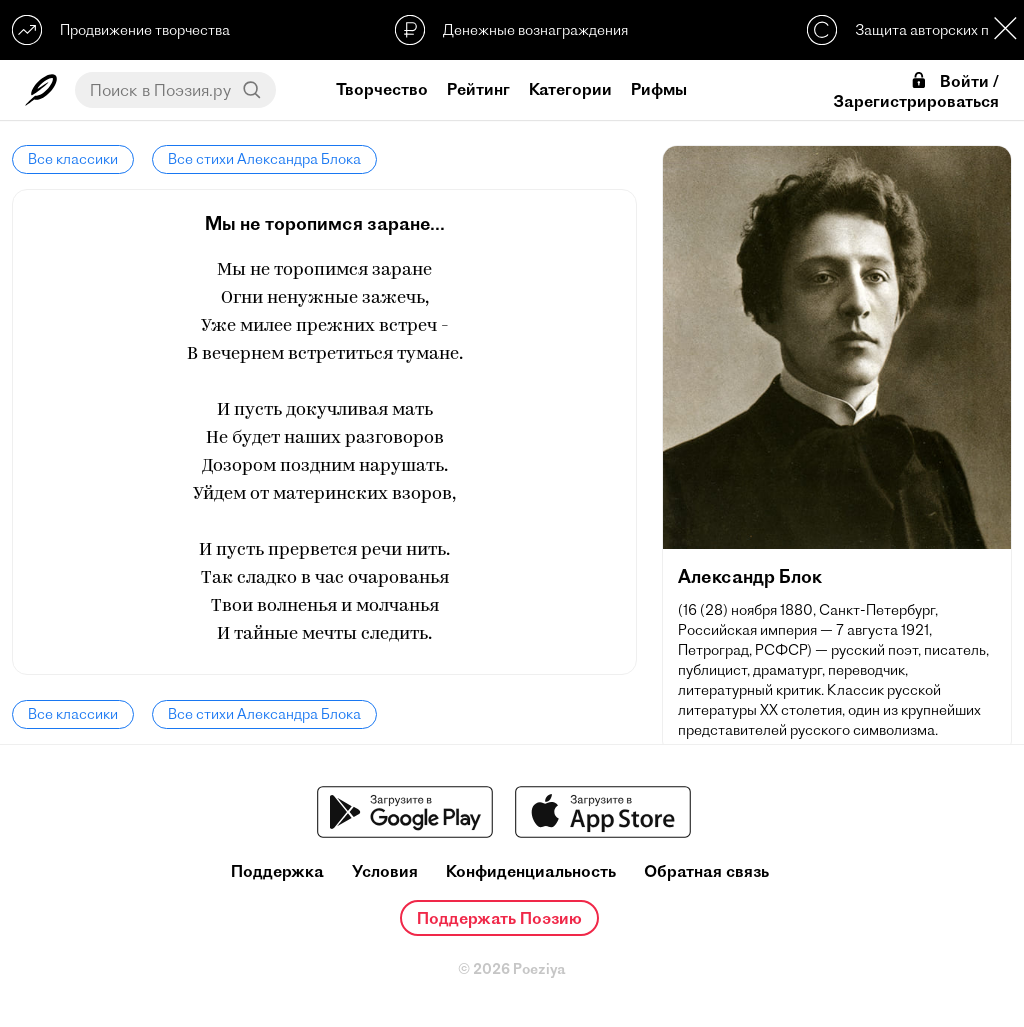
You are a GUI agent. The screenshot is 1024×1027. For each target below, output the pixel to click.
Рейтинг (478, 89)
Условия (385, 871)
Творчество (382, 89)
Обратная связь (706, 871)
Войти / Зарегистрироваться (916, 91)
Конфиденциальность (531, 871)
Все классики (73, 159)
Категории (570, 89)
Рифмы (659, 89)
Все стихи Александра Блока (264, 159)
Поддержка (277, 871)
